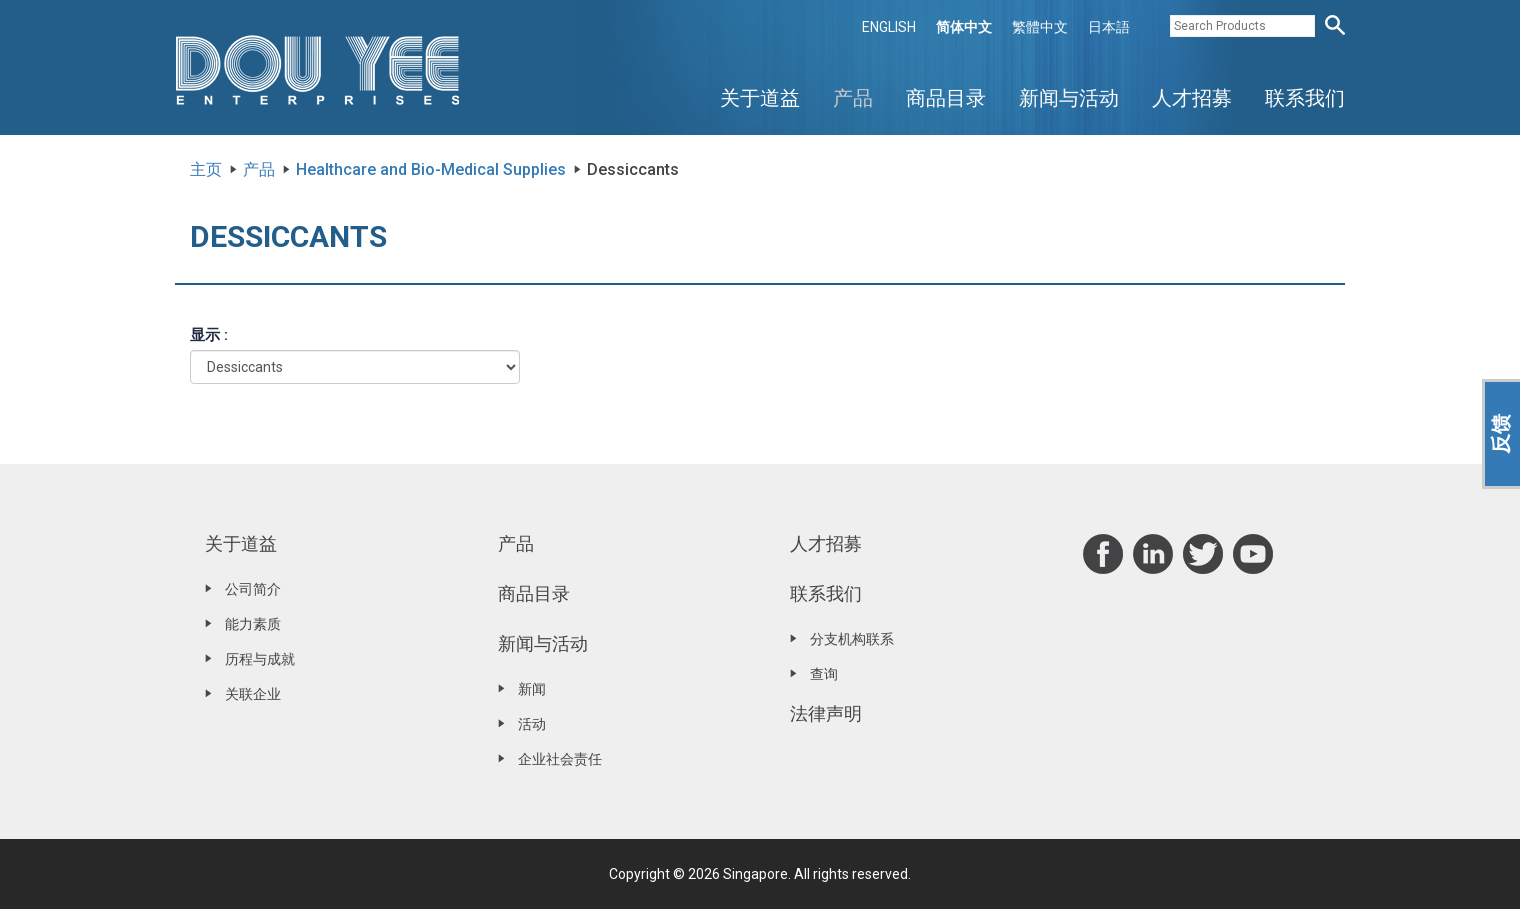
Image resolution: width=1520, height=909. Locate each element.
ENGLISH (889, 27)
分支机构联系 (852, 639)
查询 (824, 674)
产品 (853, 98)
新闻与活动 (1069, 98)
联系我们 (1305, 98)
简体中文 (964, 27)
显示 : (209, 335)
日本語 (1109, 27)
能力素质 (253, 624)
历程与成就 (260, 659)
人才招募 (1192, 98)
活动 (532, 724)
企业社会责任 (560, 759)
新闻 (532, 689)
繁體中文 (1040, 27)
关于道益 (760, 98)
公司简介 (253, 589)
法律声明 (826, 713)
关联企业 (253, 694)
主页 (206, 169)
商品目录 (946, 98)
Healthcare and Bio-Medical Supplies (431, 169)
